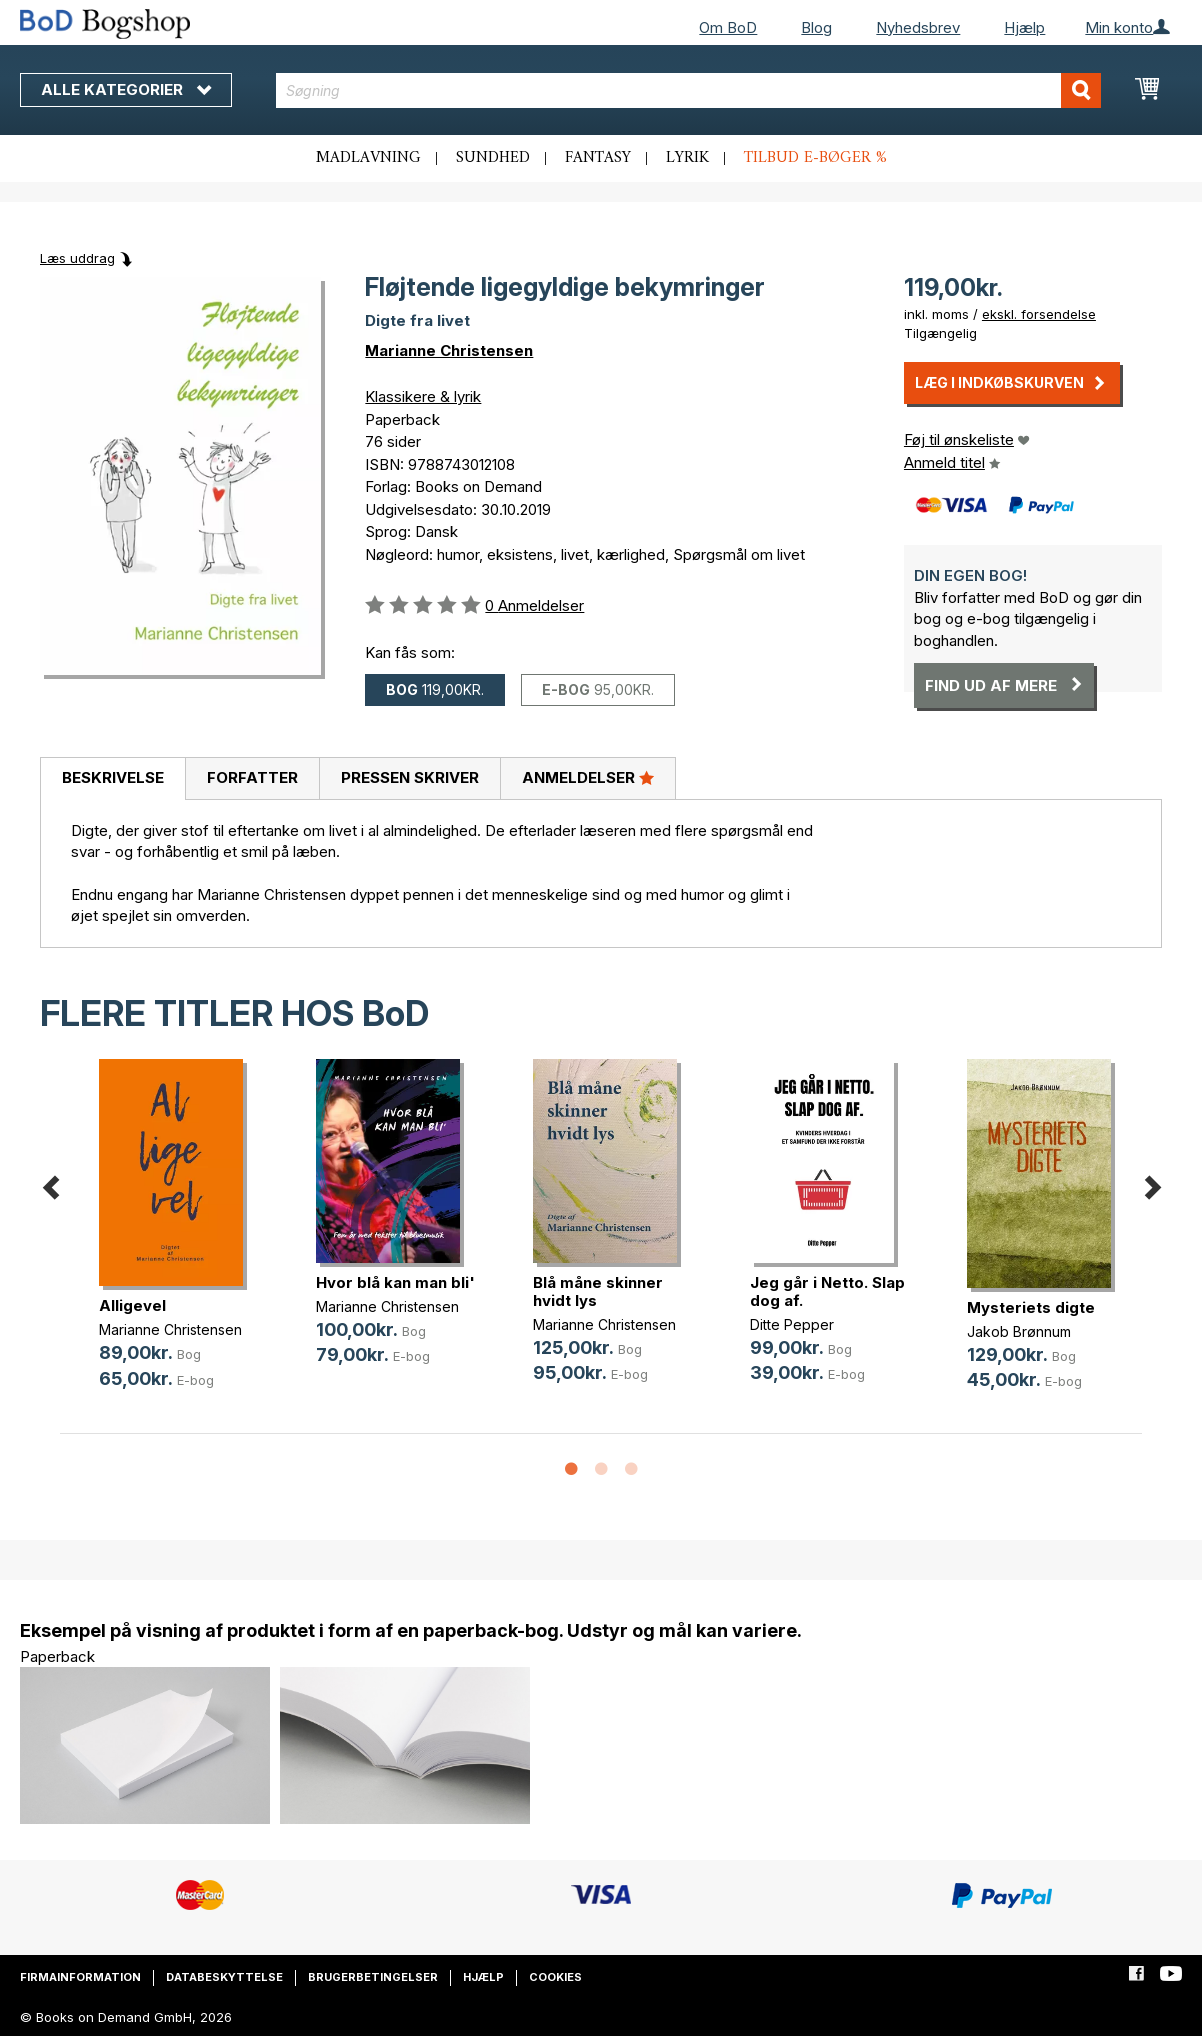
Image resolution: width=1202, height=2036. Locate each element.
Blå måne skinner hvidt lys (598, 1291)
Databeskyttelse (224, 1977)
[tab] (112, 779)
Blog (816, 27)
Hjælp (1024, 27)
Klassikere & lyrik (423, 396)
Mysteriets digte (1031, 1307)
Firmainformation (80, 1977)
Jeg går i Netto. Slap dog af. (827, 1291)
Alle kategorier (126, 89)
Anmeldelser (588, 777)
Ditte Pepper (792, 1324)
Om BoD (728, 27)
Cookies (555, 1977)
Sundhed (493, 158)
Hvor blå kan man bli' (395, 1282)
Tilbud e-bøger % (815, 158)
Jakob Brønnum (1019, 1331)
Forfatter (252, 777)
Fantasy (598, 158)
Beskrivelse (113, 777)
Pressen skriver (410, 777)
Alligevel (132, 1305)
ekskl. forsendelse (1039, 314)
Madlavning (368, 158)
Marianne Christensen (449, 350)
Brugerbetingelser (373, 1977)
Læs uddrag (77, 258)
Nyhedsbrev (918, 27)
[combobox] (688, 90)
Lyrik (687, 158)
